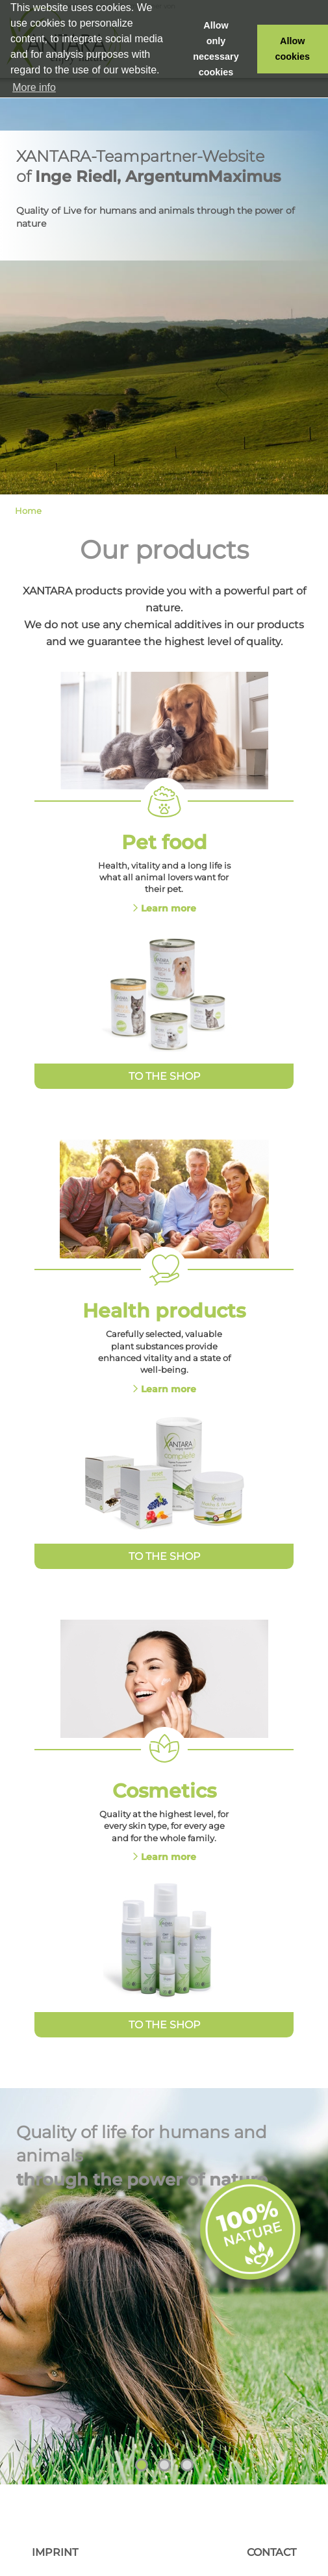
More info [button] (34, 87)
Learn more (168, 908)
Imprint (55, 2552)
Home (28, 510)
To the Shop (164, 1076)
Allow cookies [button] (292, 49)
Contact (271, 2552)
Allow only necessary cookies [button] (215, 48)
